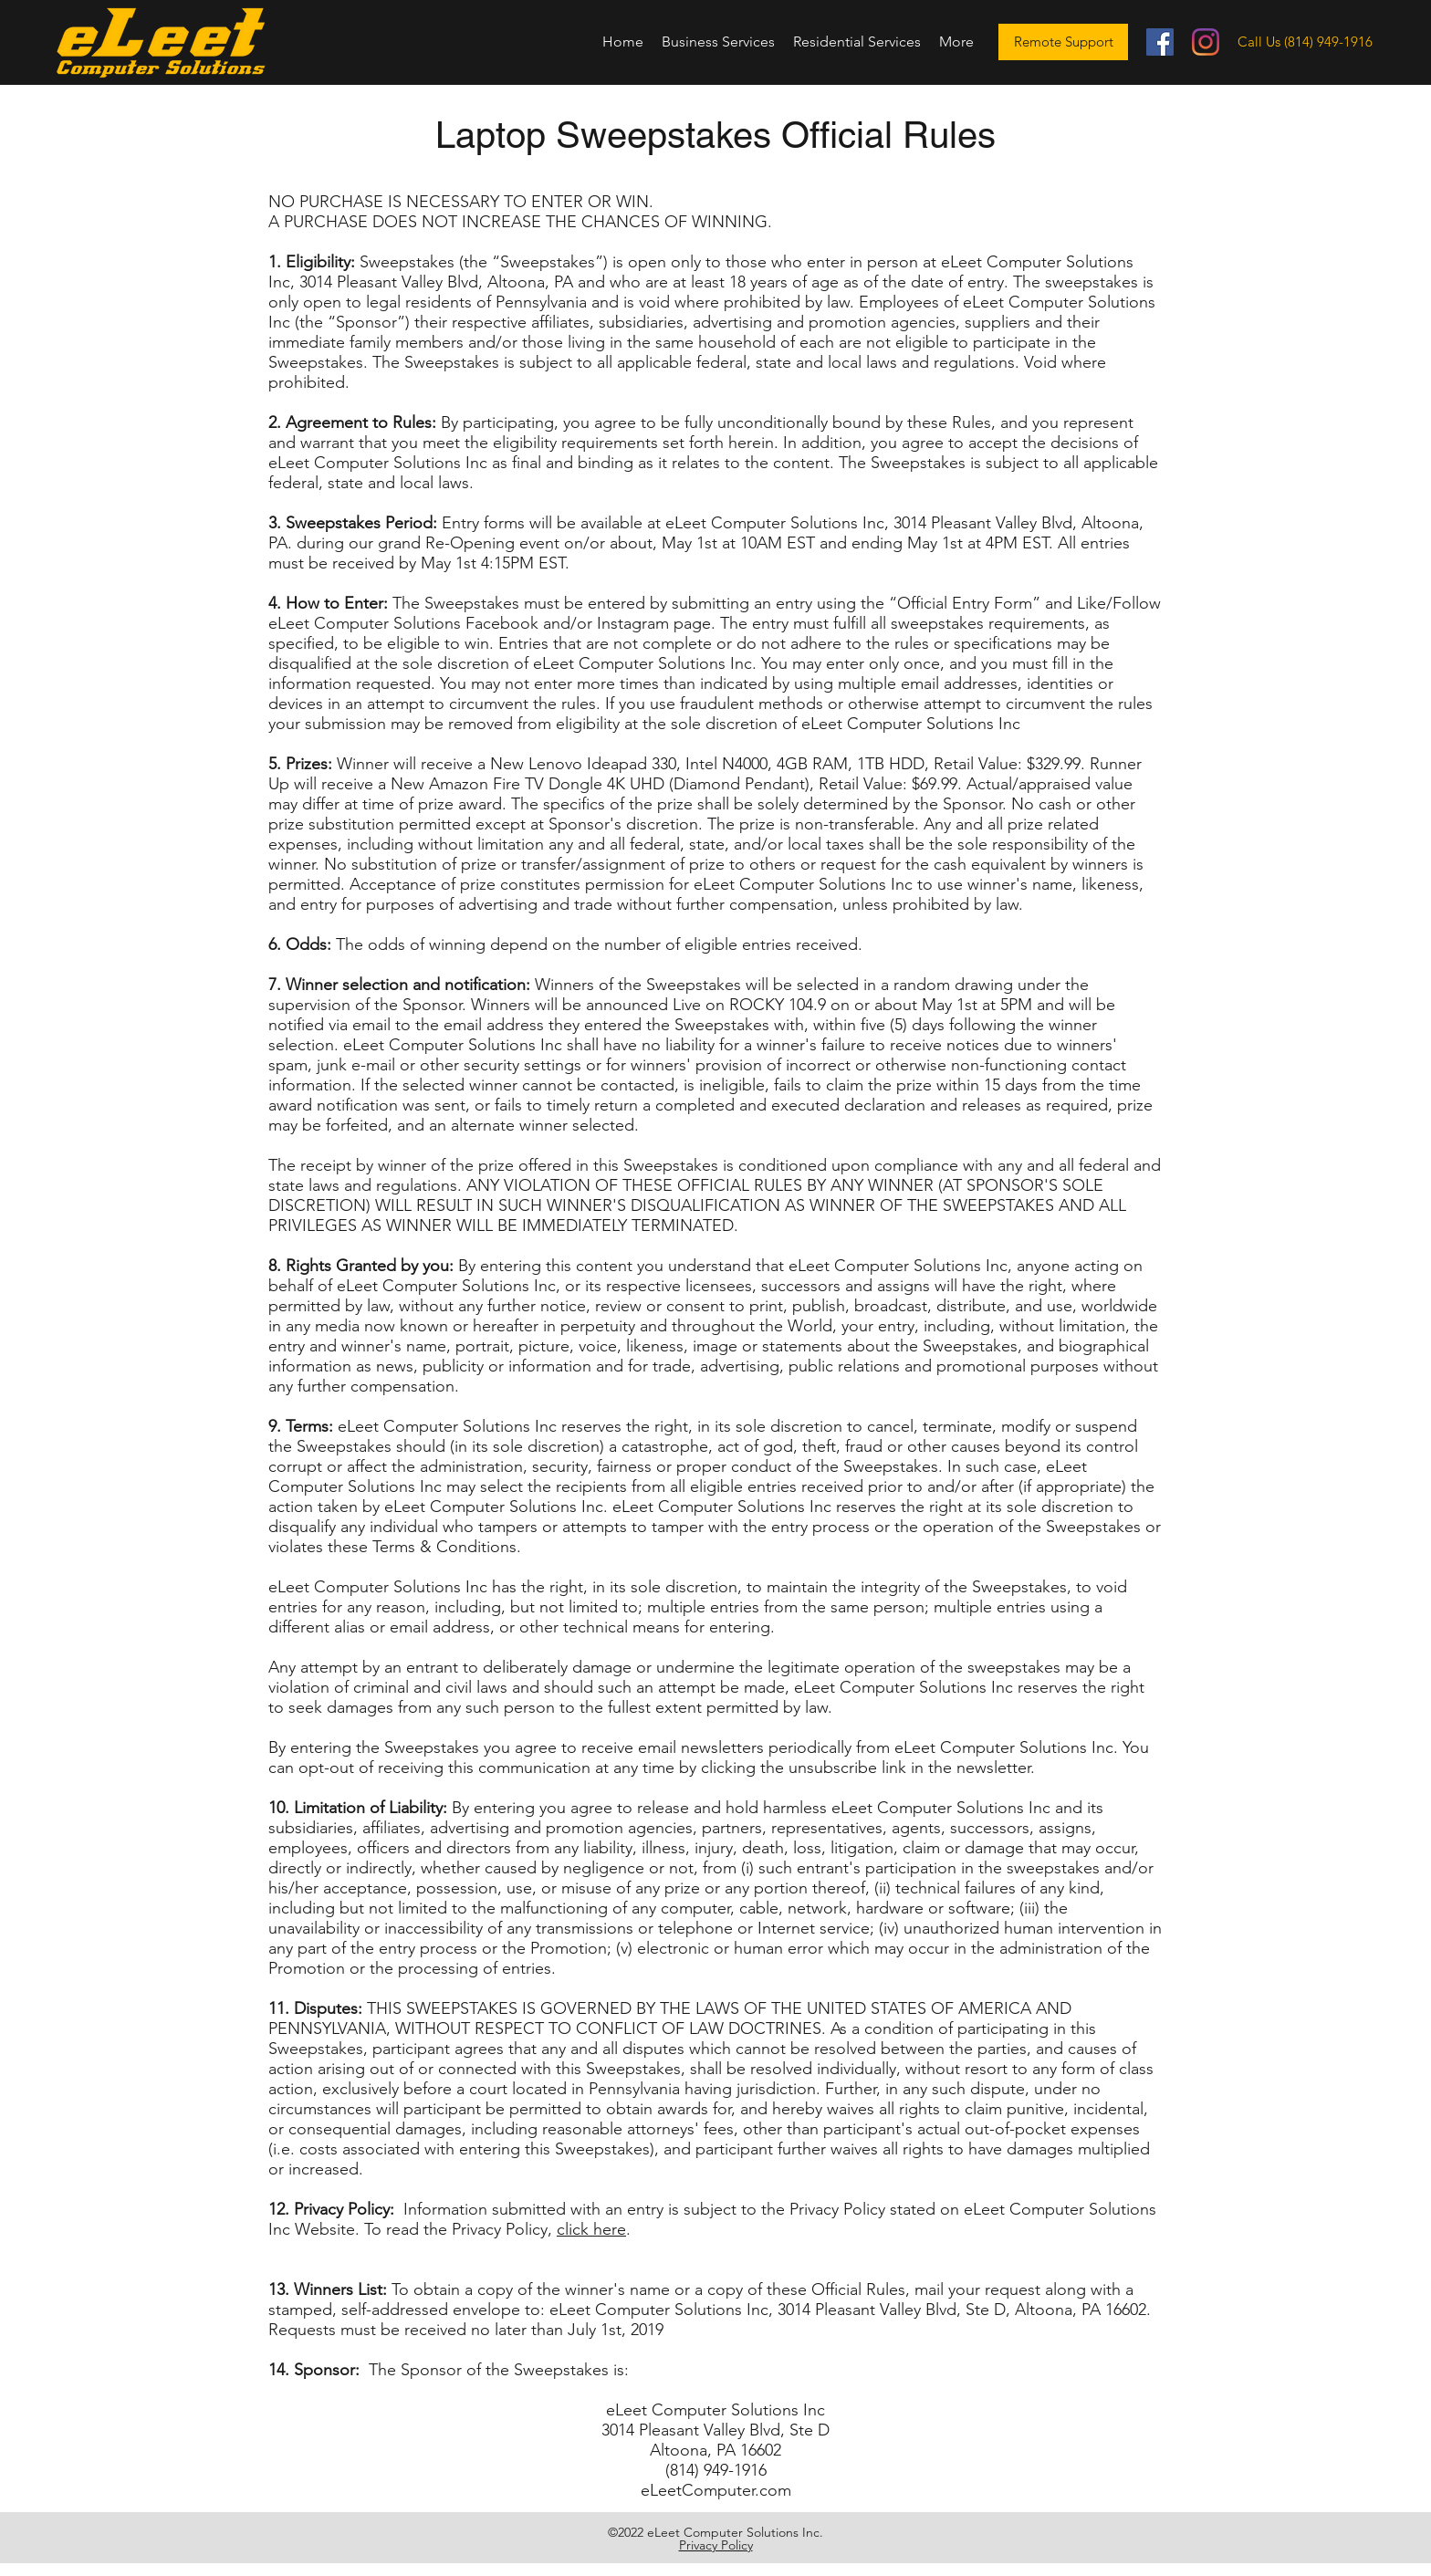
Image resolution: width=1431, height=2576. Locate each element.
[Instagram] (1205, 42)
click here (591, 2229)
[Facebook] (1160, 42)
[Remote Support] (1063, 42)
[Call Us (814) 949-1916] (1305, 42)
